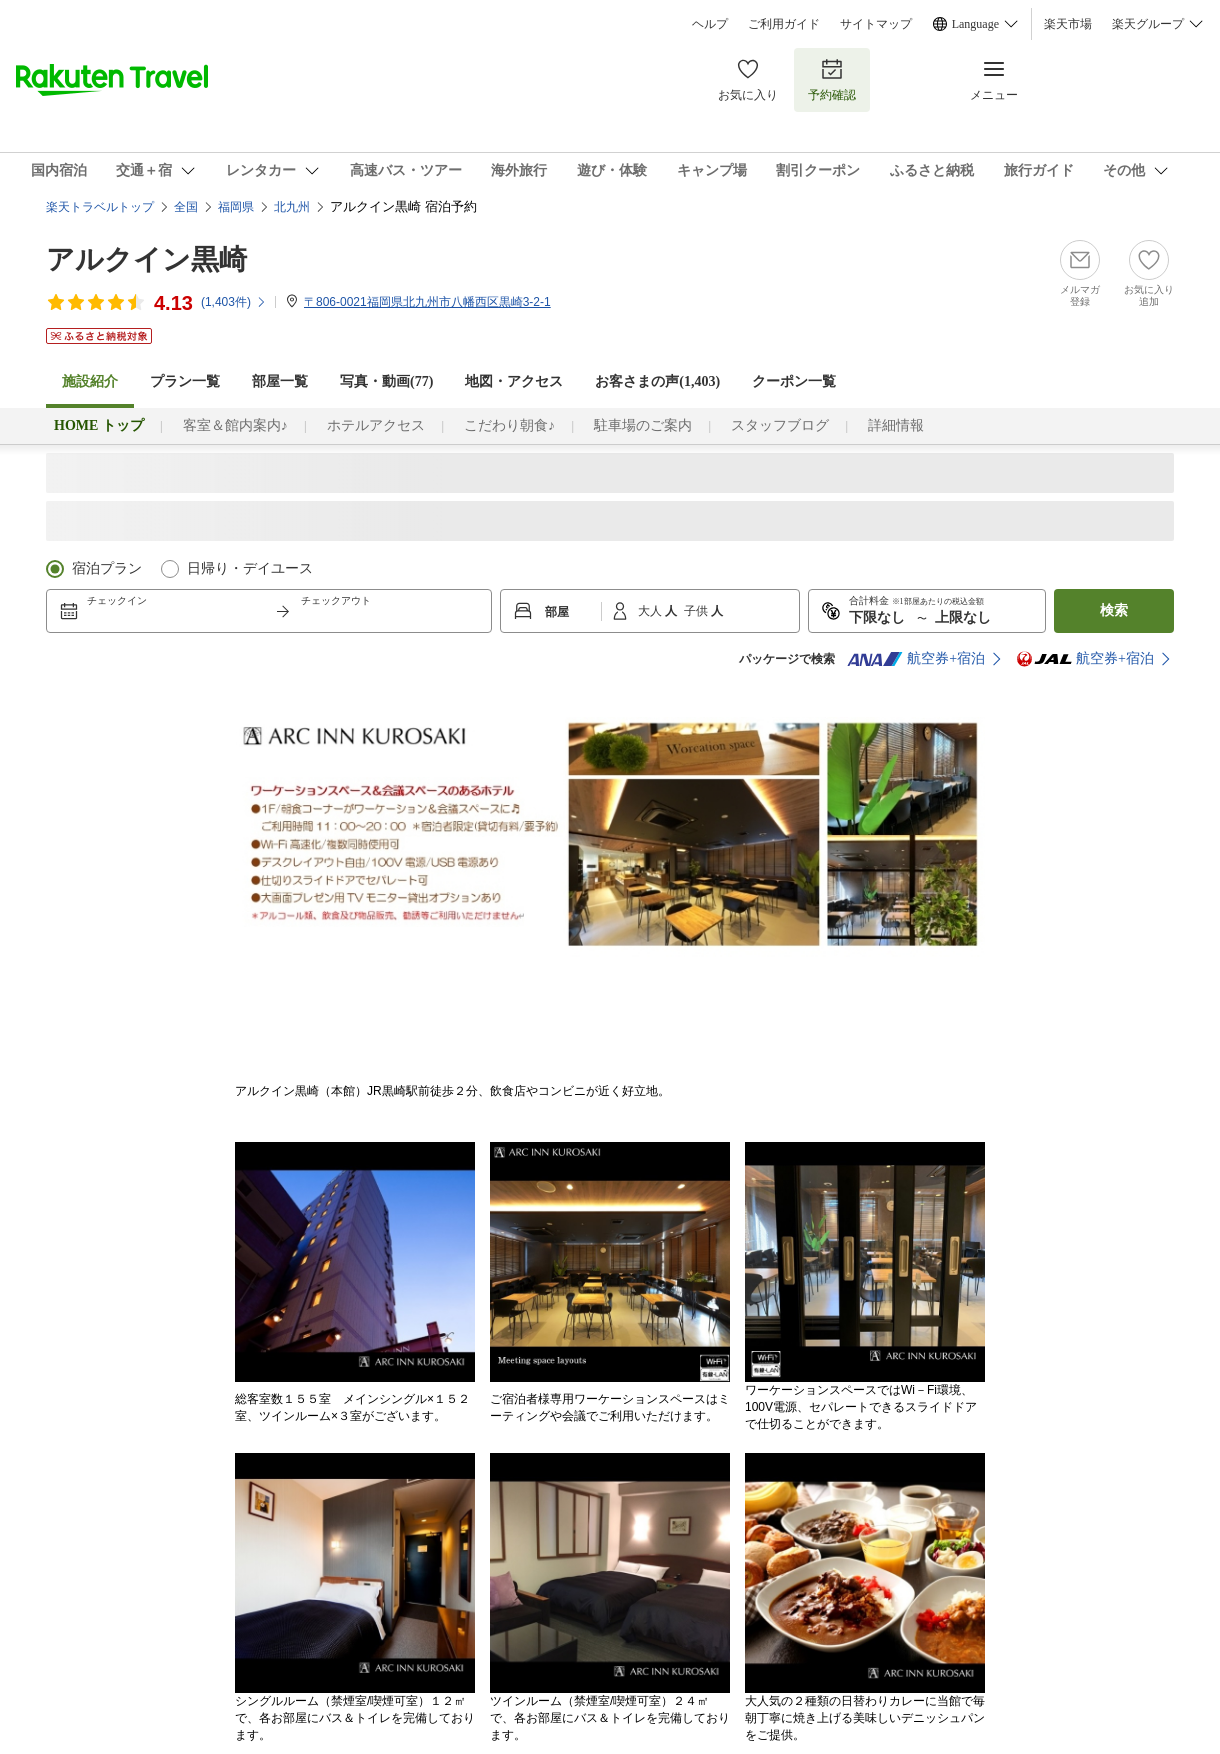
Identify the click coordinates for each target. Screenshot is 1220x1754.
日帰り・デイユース (250, 568)
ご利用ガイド (784, 24)
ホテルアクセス (376, 425)
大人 (651, 611)
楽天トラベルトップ (100, 207)
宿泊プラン (107, 568)
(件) (234, 302)
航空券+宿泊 (916, 659)
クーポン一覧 (794, 381)
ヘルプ (710, 24)
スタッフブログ (780, 425)
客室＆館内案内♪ (235, 425)
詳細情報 (896, 425)
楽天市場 (1068, 24)
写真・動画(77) (386, 381)
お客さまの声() (657, 381)
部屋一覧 (280, 381)
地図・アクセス (514, 381)
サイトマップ (876, 24)
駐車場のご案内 (643, 425)
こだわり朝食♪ (509, 425)
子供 (697, 611)
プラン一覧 (185, 381)
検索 (1114, 610)
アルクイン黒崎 (146, 259)
